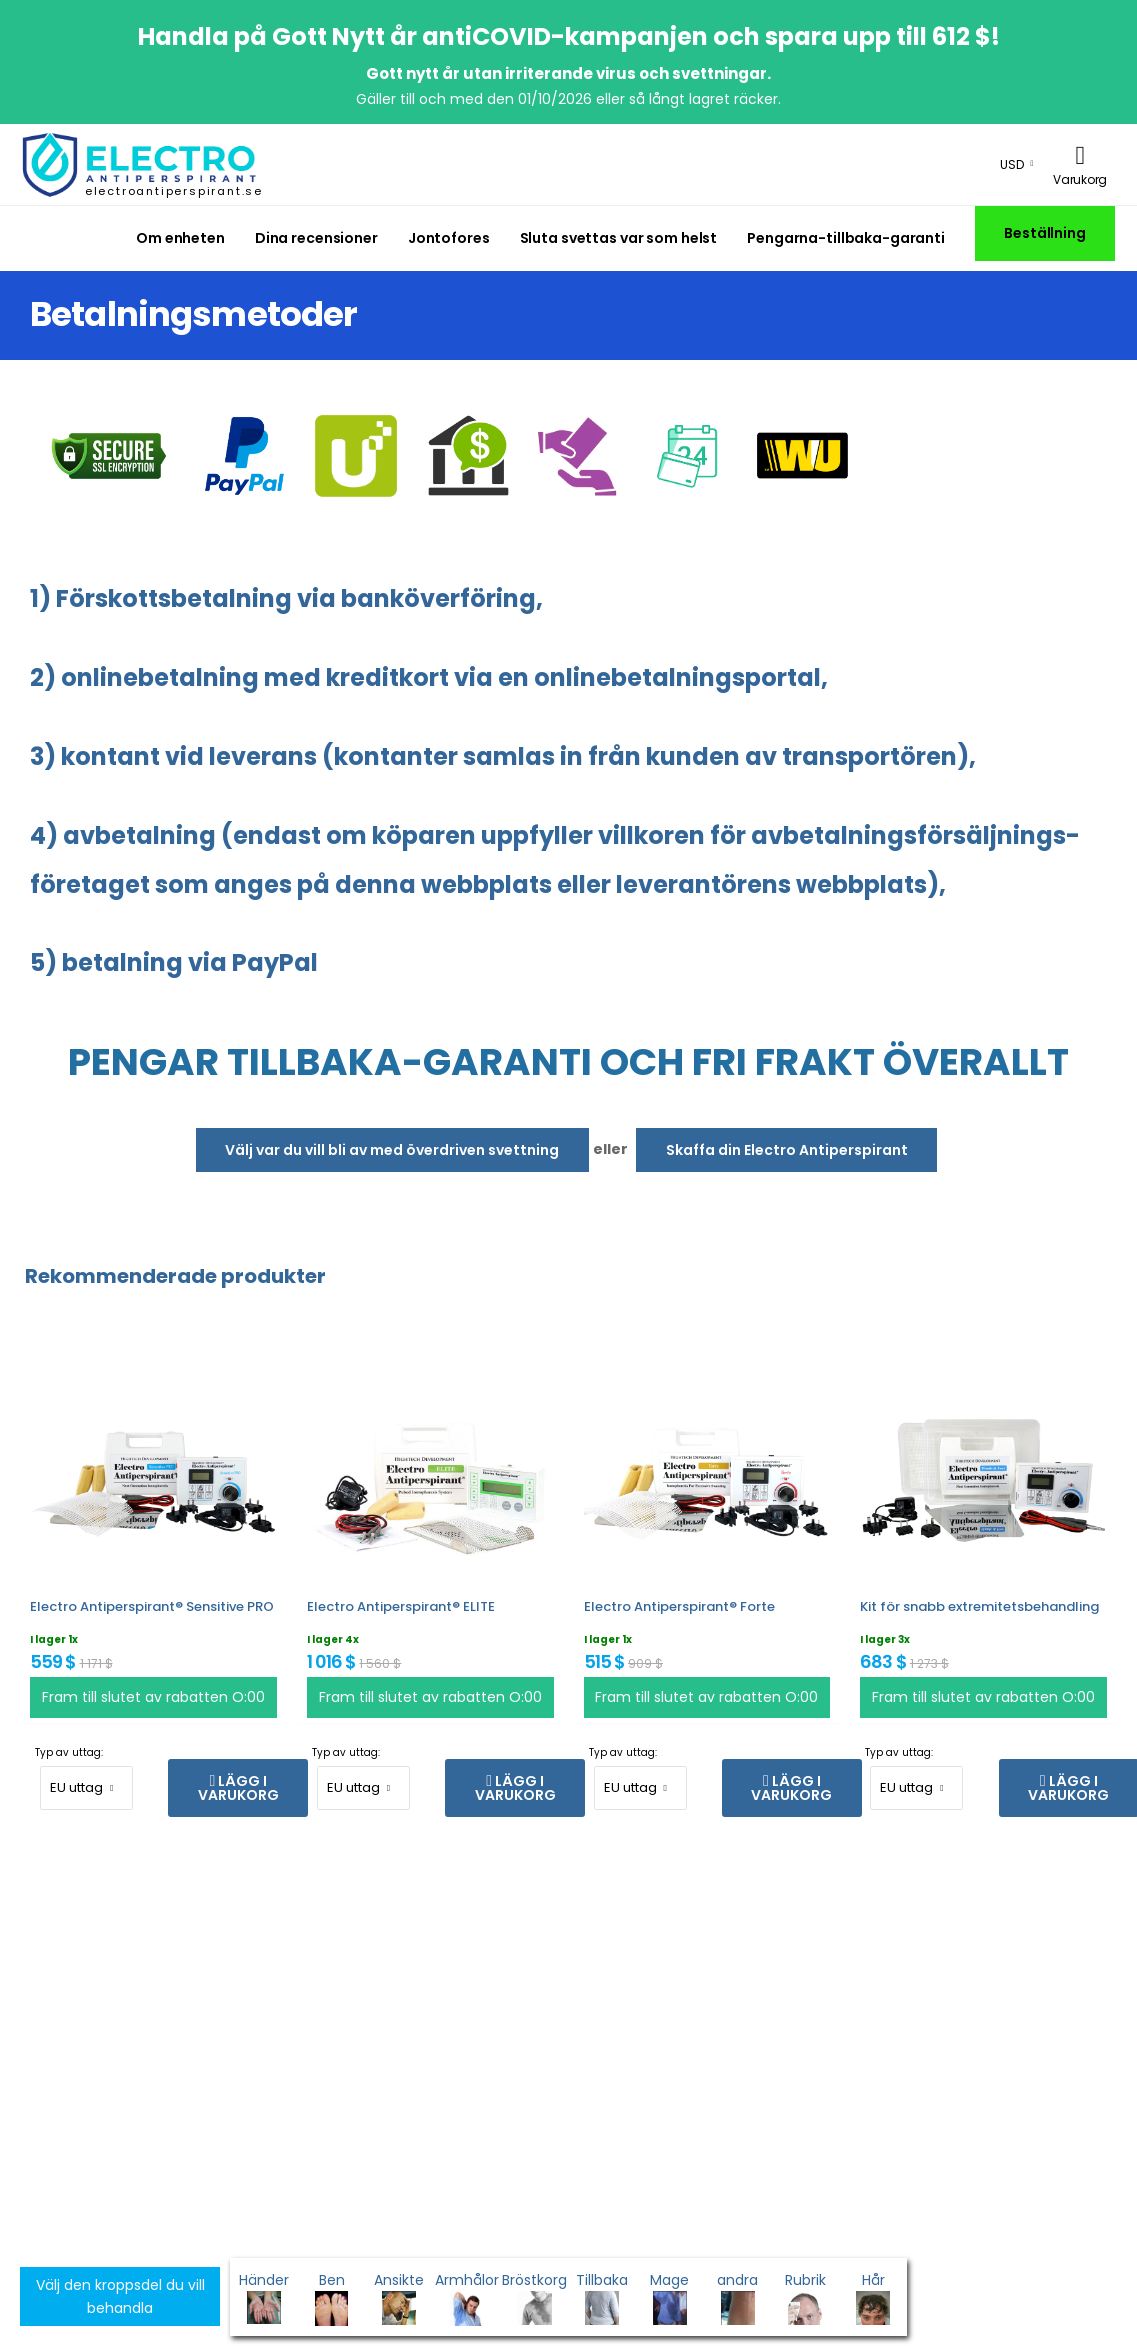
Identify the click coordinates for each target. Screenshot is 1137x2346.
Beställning (1045, 233)
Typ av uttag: (69, 1752)
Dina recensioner (316, 238)
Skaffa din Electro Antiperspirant (787, 1150)
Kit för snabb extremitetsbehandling (979, 1606)
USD (1012, 164)
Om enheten (180, 238)
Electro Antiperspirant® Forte (679, 1606)
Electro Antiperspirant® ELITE (401, 1606)
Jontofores (449, 238)
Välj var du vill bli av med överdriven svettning (392, 1150)
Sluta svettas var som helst (619, 238)
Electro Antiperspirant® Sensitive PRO (152, 1606)
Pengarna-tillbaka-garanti (846, 238)
